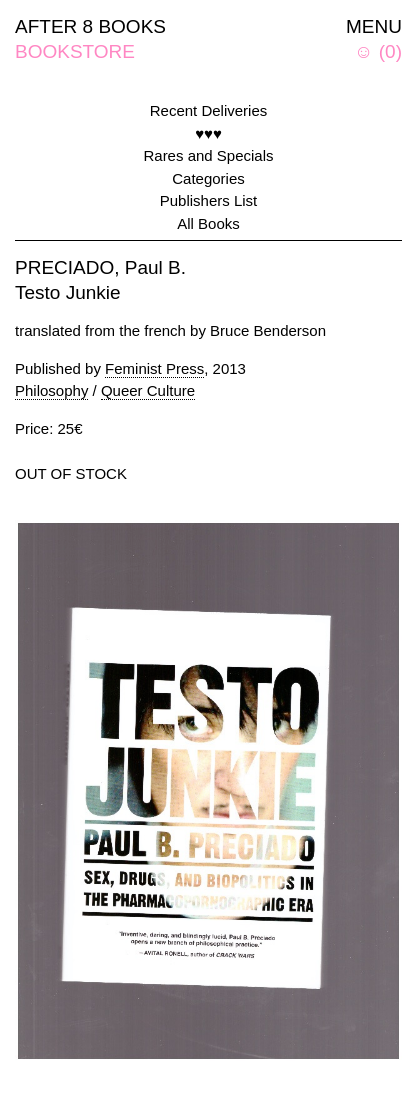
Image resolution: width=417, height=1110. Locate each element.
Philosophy (51, 390)
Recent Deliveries (209, 110)
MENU (374, 26)
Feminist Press (154, 368)
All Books (208, 223)
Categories (208, 178)
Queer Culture (148, 390)
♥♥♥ (208, 133)
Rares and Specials (208, 155)
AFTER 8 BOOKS (90, 26)
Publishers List (209, 200)
